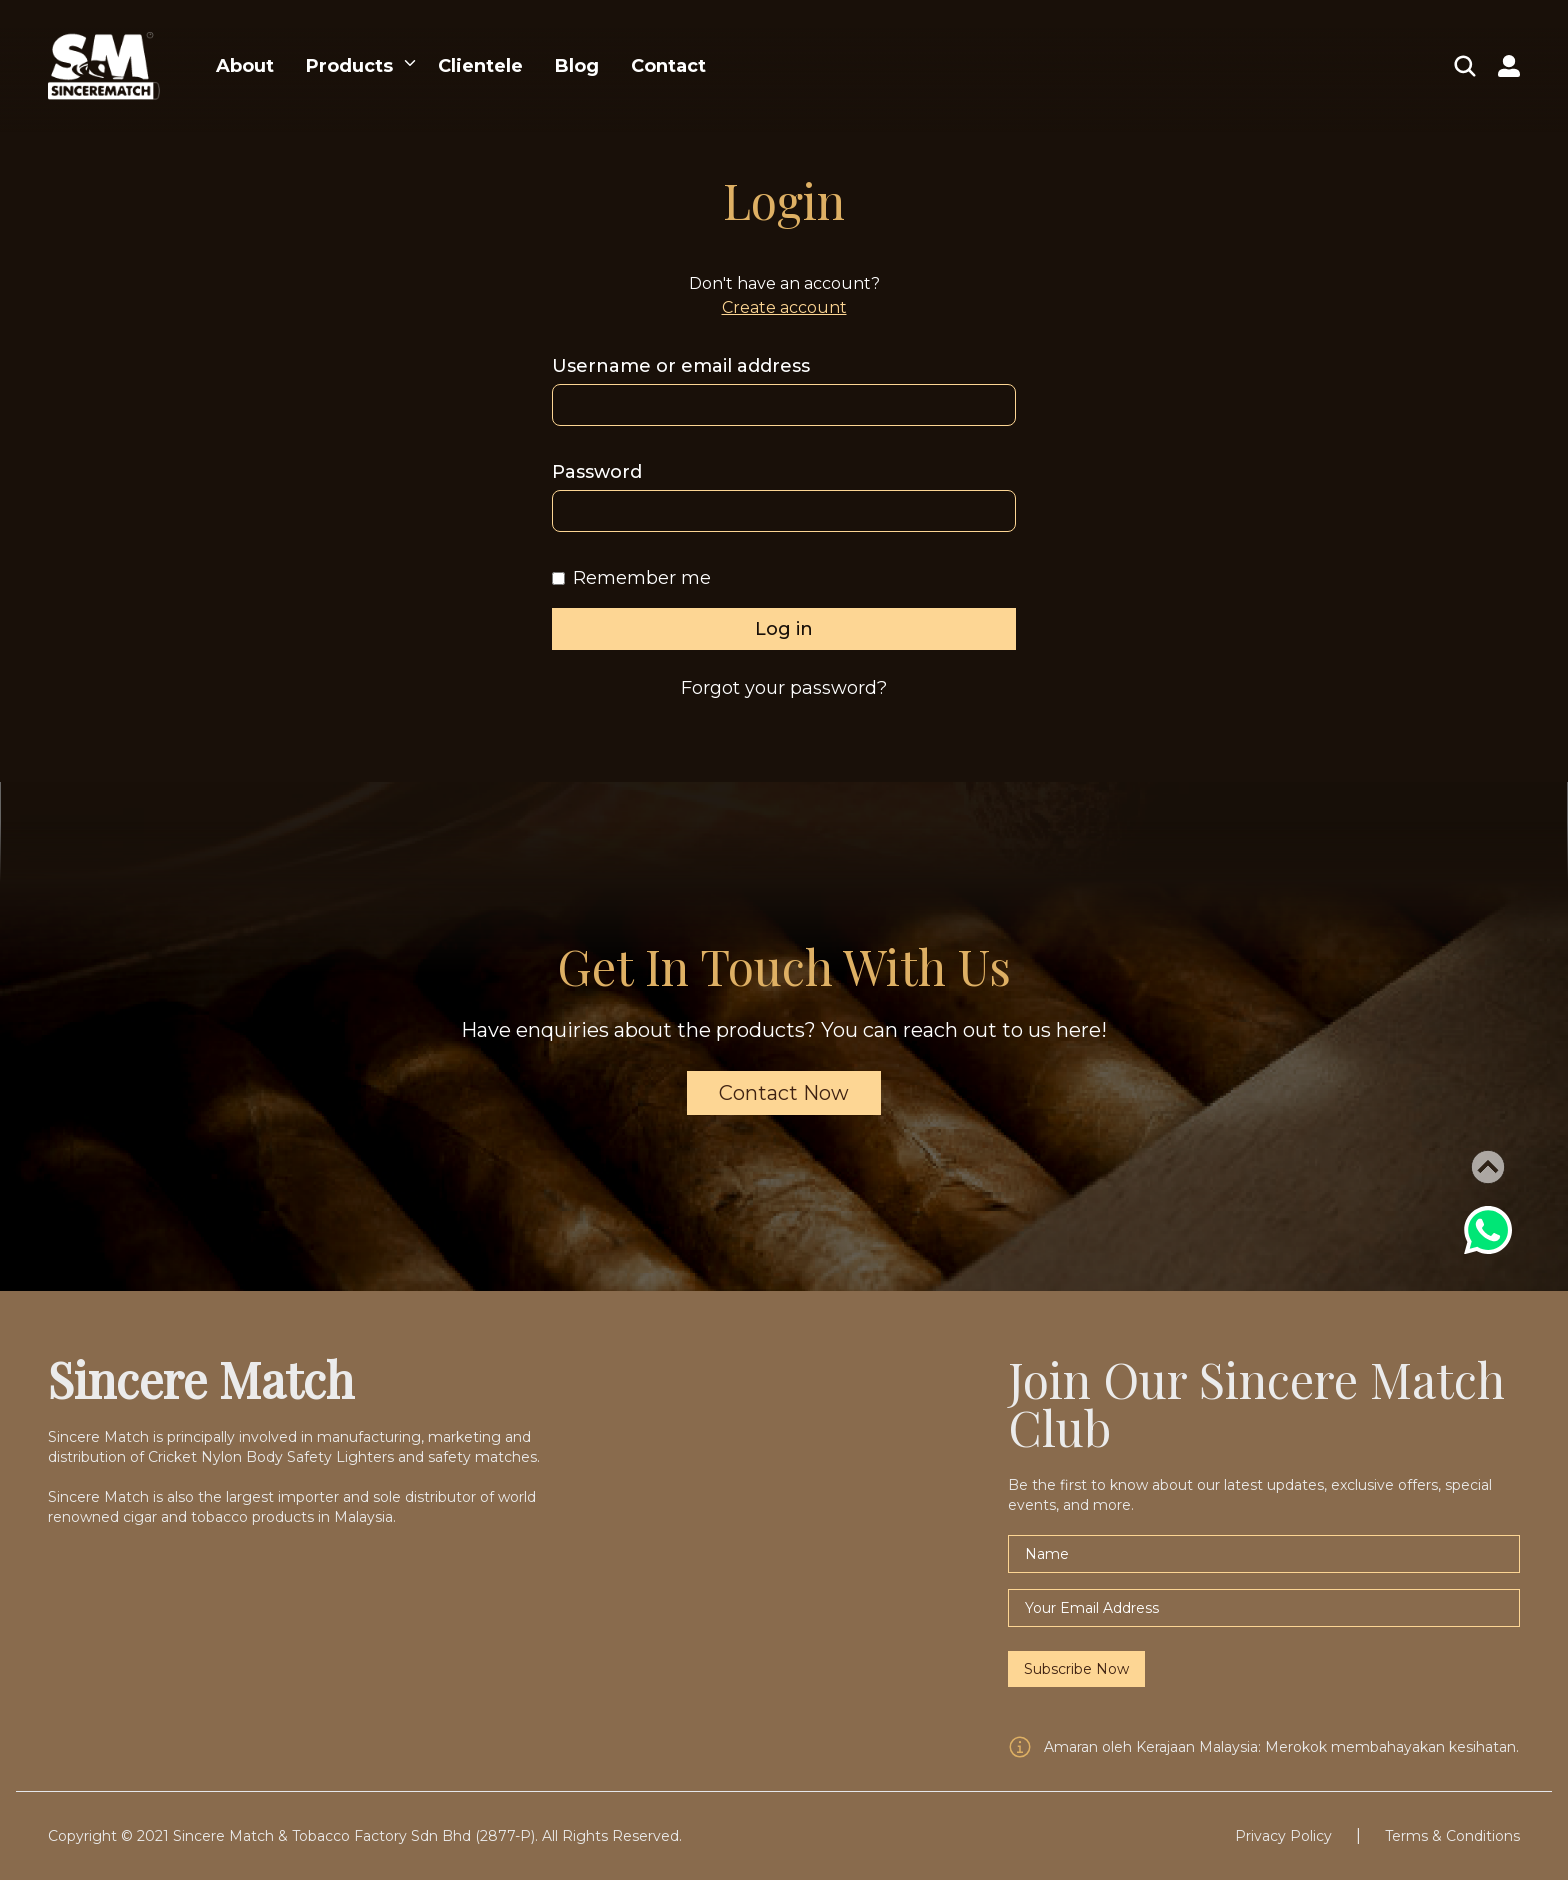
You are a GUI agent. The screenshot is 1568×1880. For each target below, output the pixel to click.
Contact (668, 66)
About (245, 66)
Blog (577, 66)
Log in (784, 629)
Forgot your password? (784, 688)
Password (597, 472)
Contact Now (784, 1093)
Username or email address (681, 366)
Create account (784, 307)
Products (349, 66)
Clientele (480, 66)
